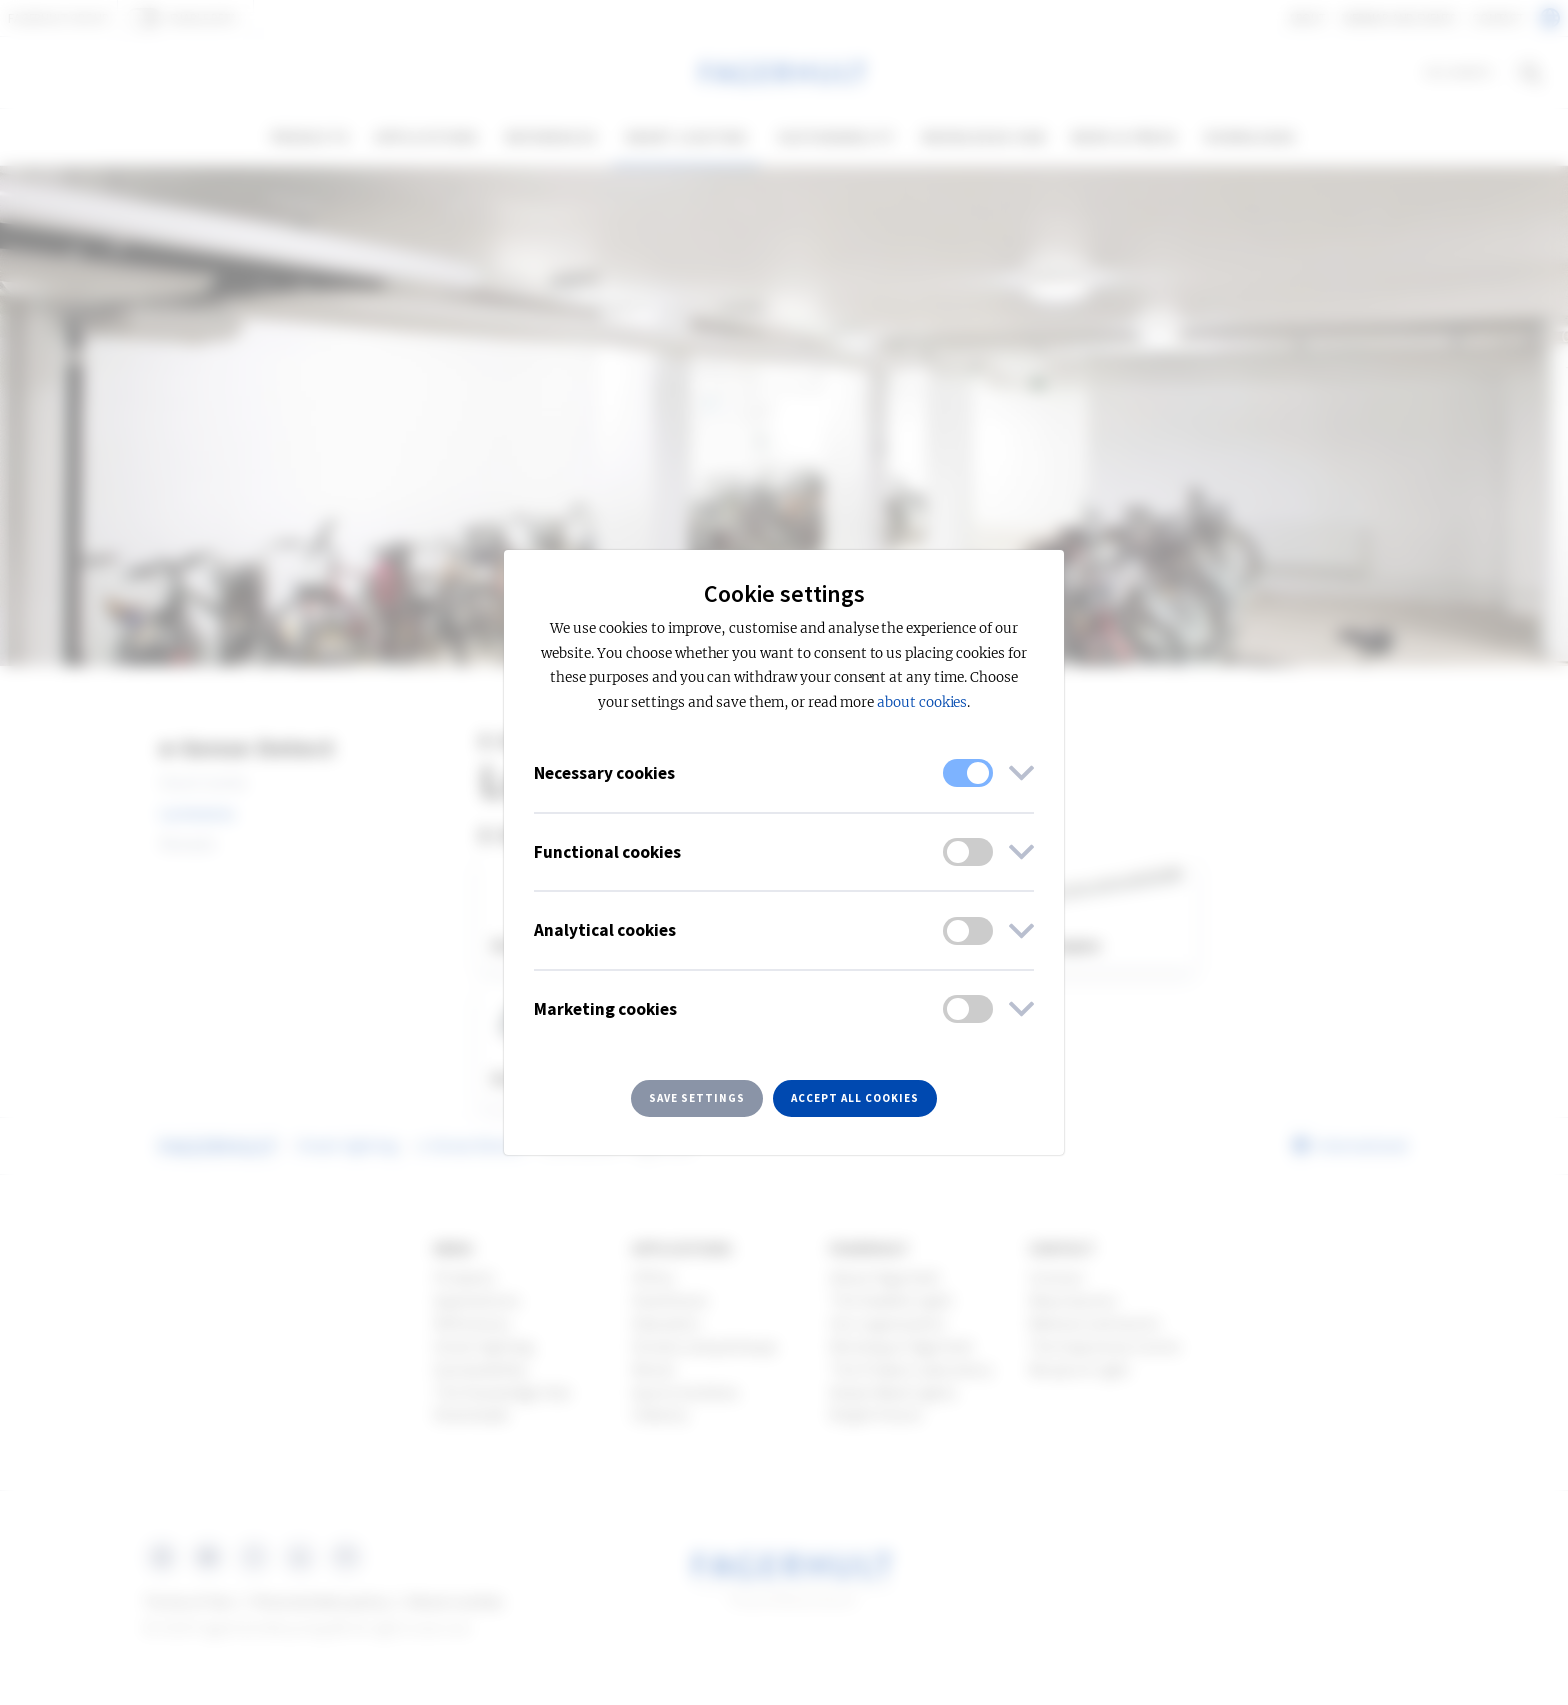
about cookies (922, 702)
